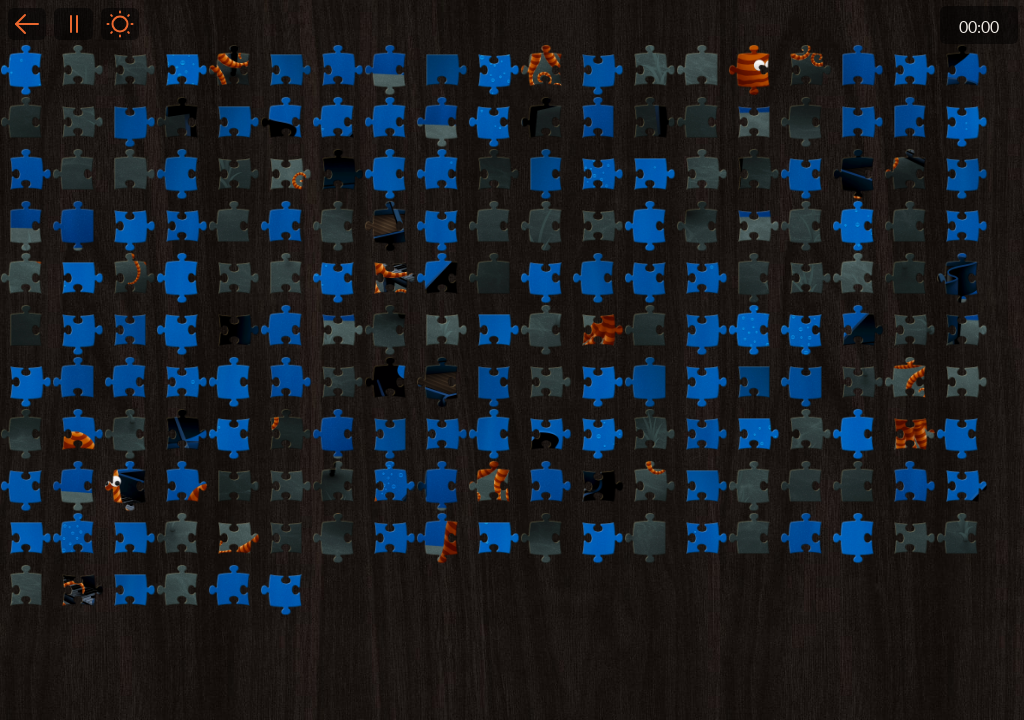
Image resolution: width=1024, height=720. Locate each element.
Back (27, 24)
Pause (73, 24)
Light (120, 24)
